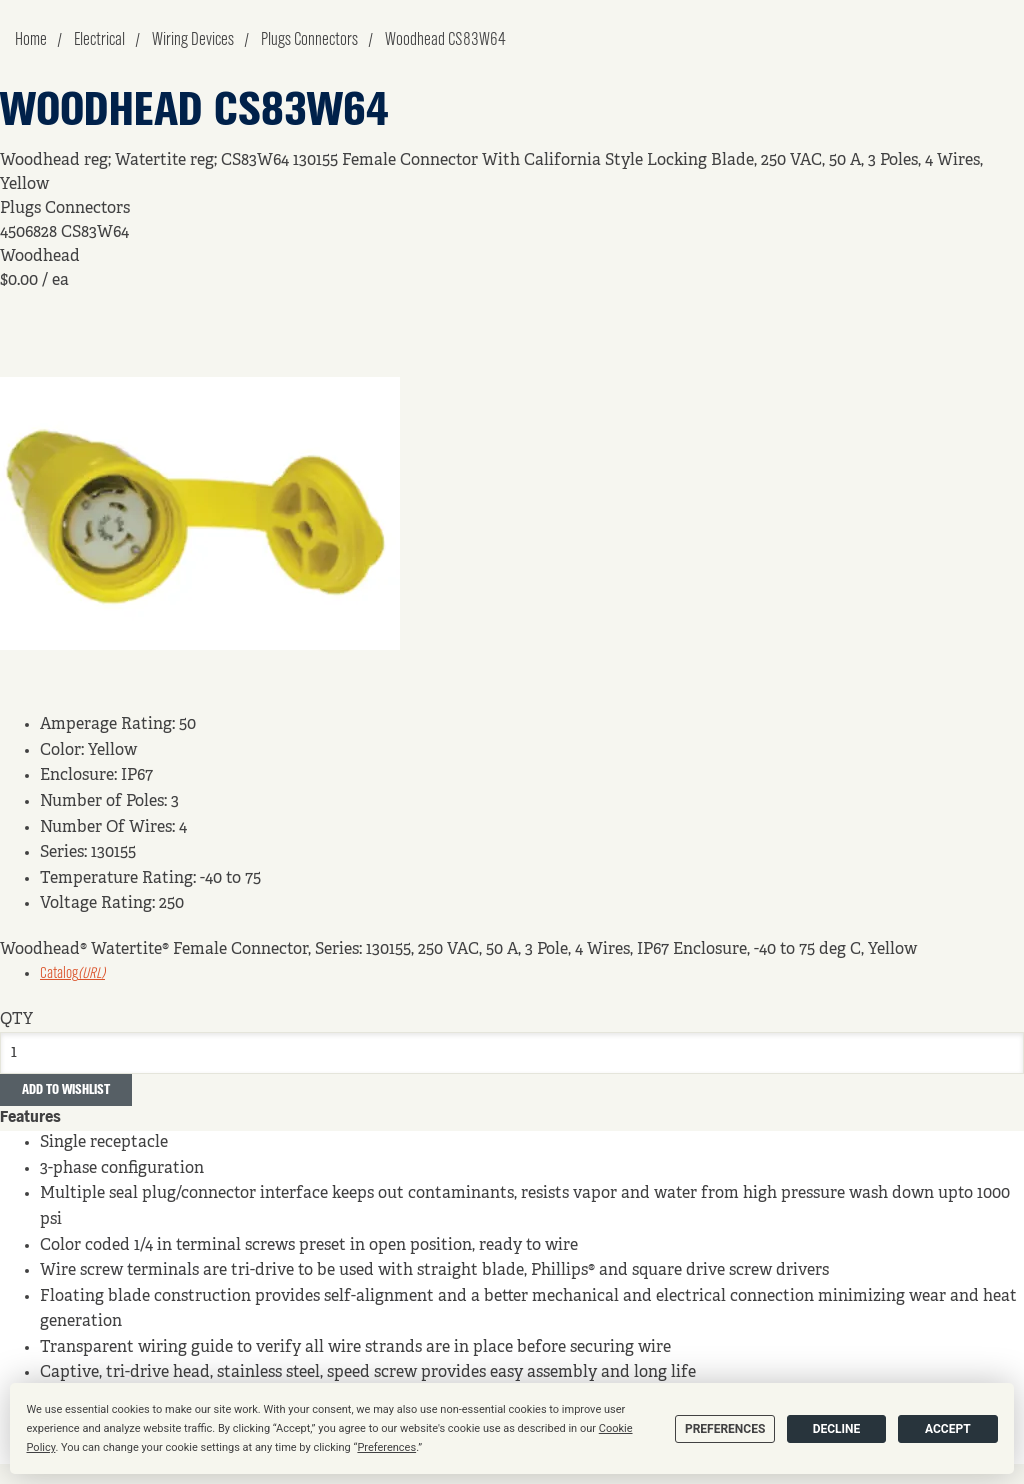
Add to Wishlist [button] (66, 1090)
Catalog (72, 974)
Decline (837, 1429)
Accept (948, 1429)
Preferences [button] (386, 1447)
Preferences (725, 1429)
